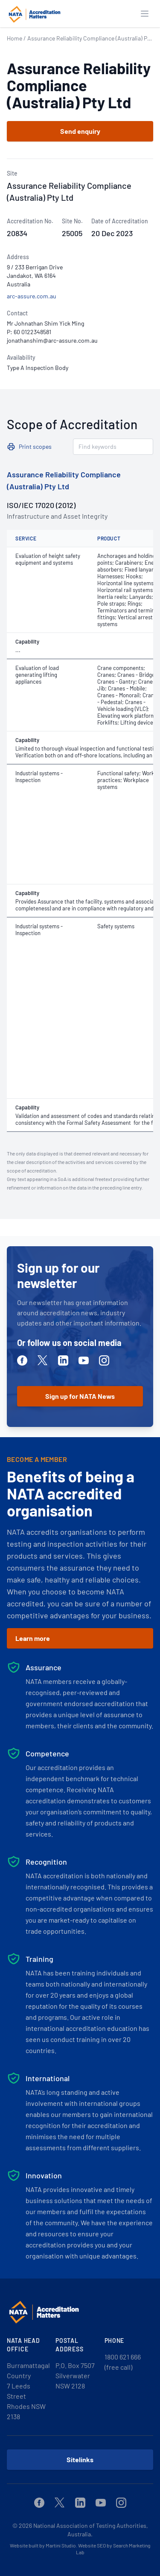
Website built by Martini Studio (43, 2545)
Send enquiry (80, 131)
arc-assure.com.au (31, 296)
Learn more (32, 1638)
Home (14, 38)
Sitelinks (80, 2459)
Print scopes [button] (35, 446)
